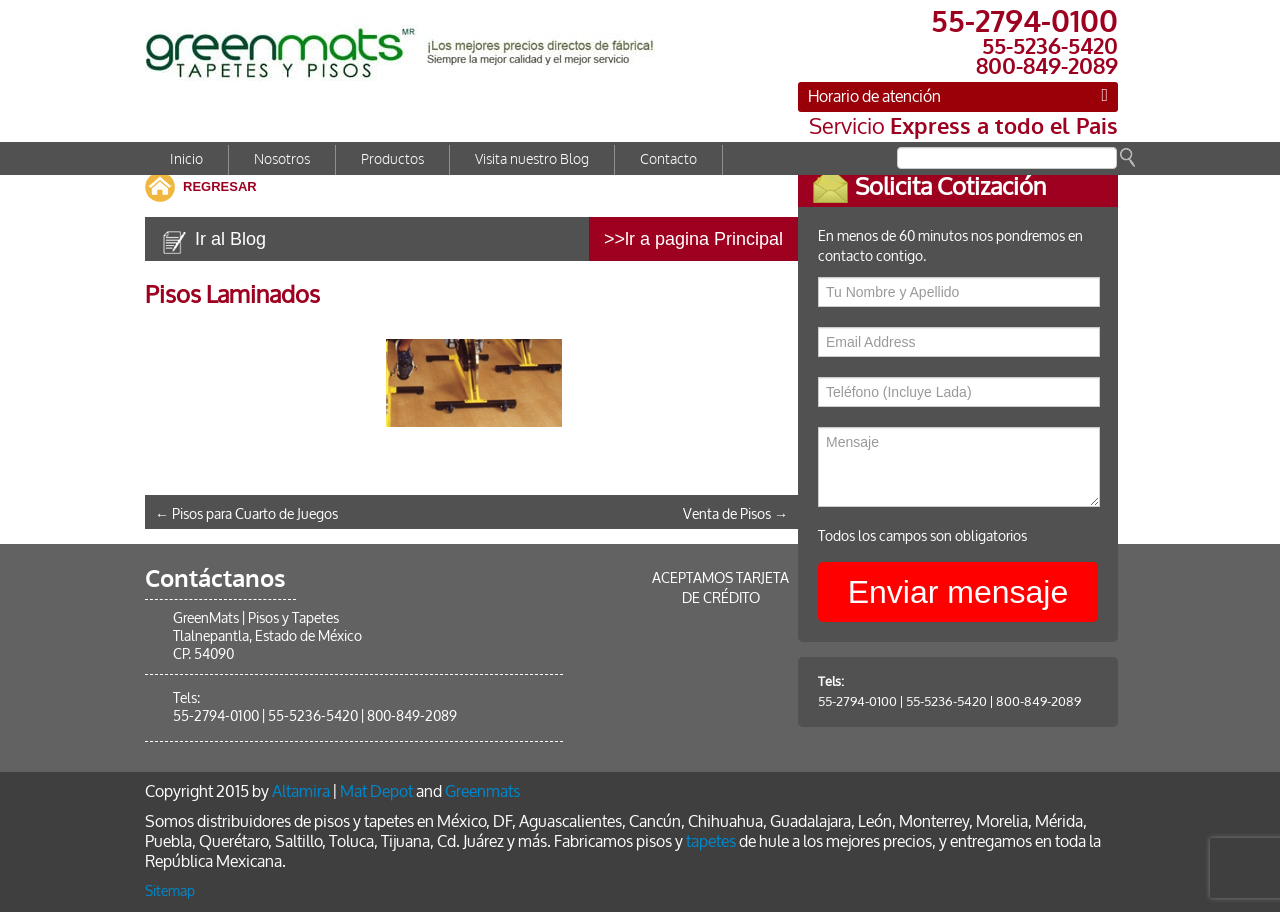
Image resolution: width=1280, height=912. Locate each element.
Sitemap (170, 891)
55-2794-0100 (871, 701)
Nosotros (282, 159)
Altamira (301, 791)
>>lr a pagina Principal (693, 239)
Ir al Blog (230, 239)
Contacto (668, 159)
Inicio (186, 159)
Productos (392, 159)
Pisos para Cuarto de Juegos (246, 514)
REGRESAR (220, 186)
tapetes (711, 841)
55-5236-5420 (960, 701)
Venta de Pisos (735, 514)
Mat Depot (376, 791)
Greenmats (482, 791)
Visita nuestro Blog (532, 159)
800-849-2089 (1052, 701)
